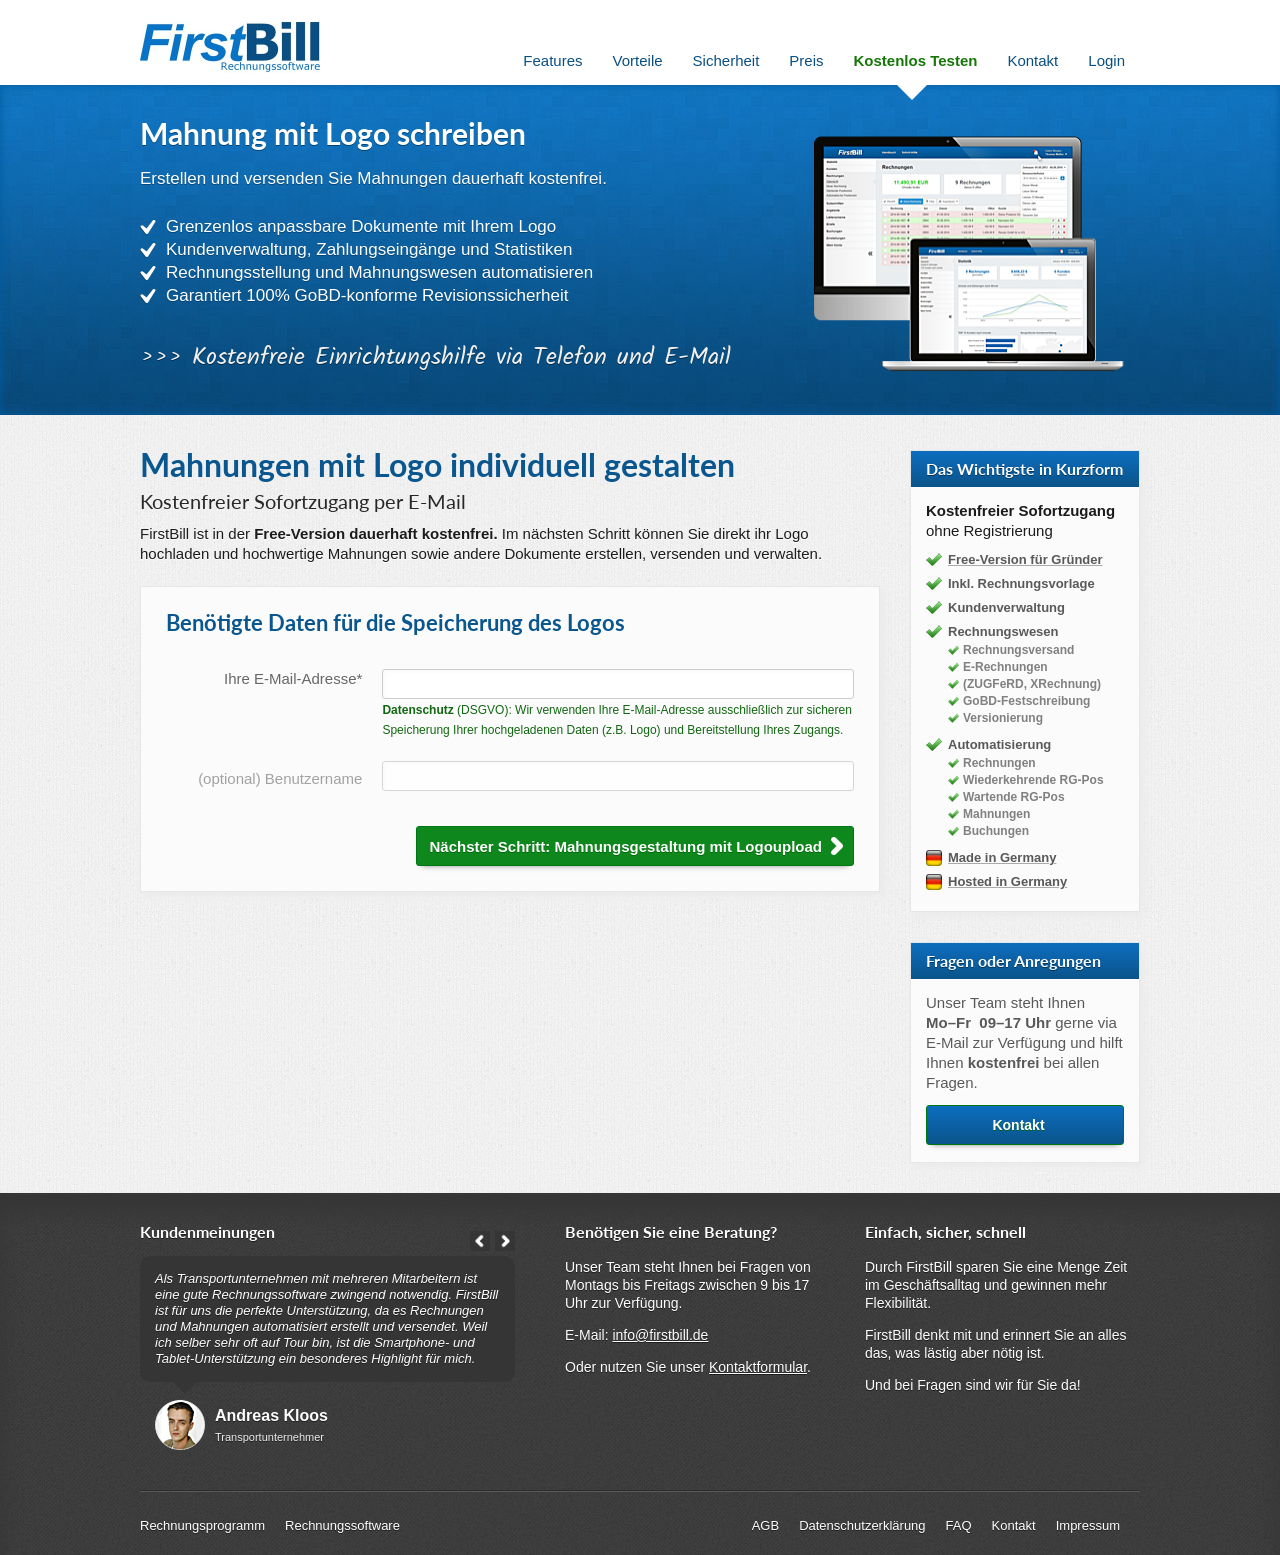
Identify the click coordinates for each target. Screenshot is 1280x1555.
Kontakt (1018, 1125)
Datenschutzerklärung (862, 1525)
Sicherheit (726, 60)
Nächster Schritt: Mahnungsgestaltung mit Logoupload (625, 846)
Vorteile (638, 60)
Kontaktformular (758, 1367)
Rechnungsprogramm (202, 1525)
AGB (765, 1525)
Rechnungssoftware (342, 1525)
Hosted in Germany (1007, 881)
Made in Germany (1002, 857)
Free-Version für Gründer (1025, 559)
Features (552, 60)
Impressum (1088, 1525)
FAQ (959, 1525)
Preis (806, 60)
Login (1106, 60)
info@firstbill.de (660, 1335)
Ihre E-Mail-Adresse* (293, 678)
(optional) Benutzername (280, 778)
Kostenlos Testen (916, 60)
